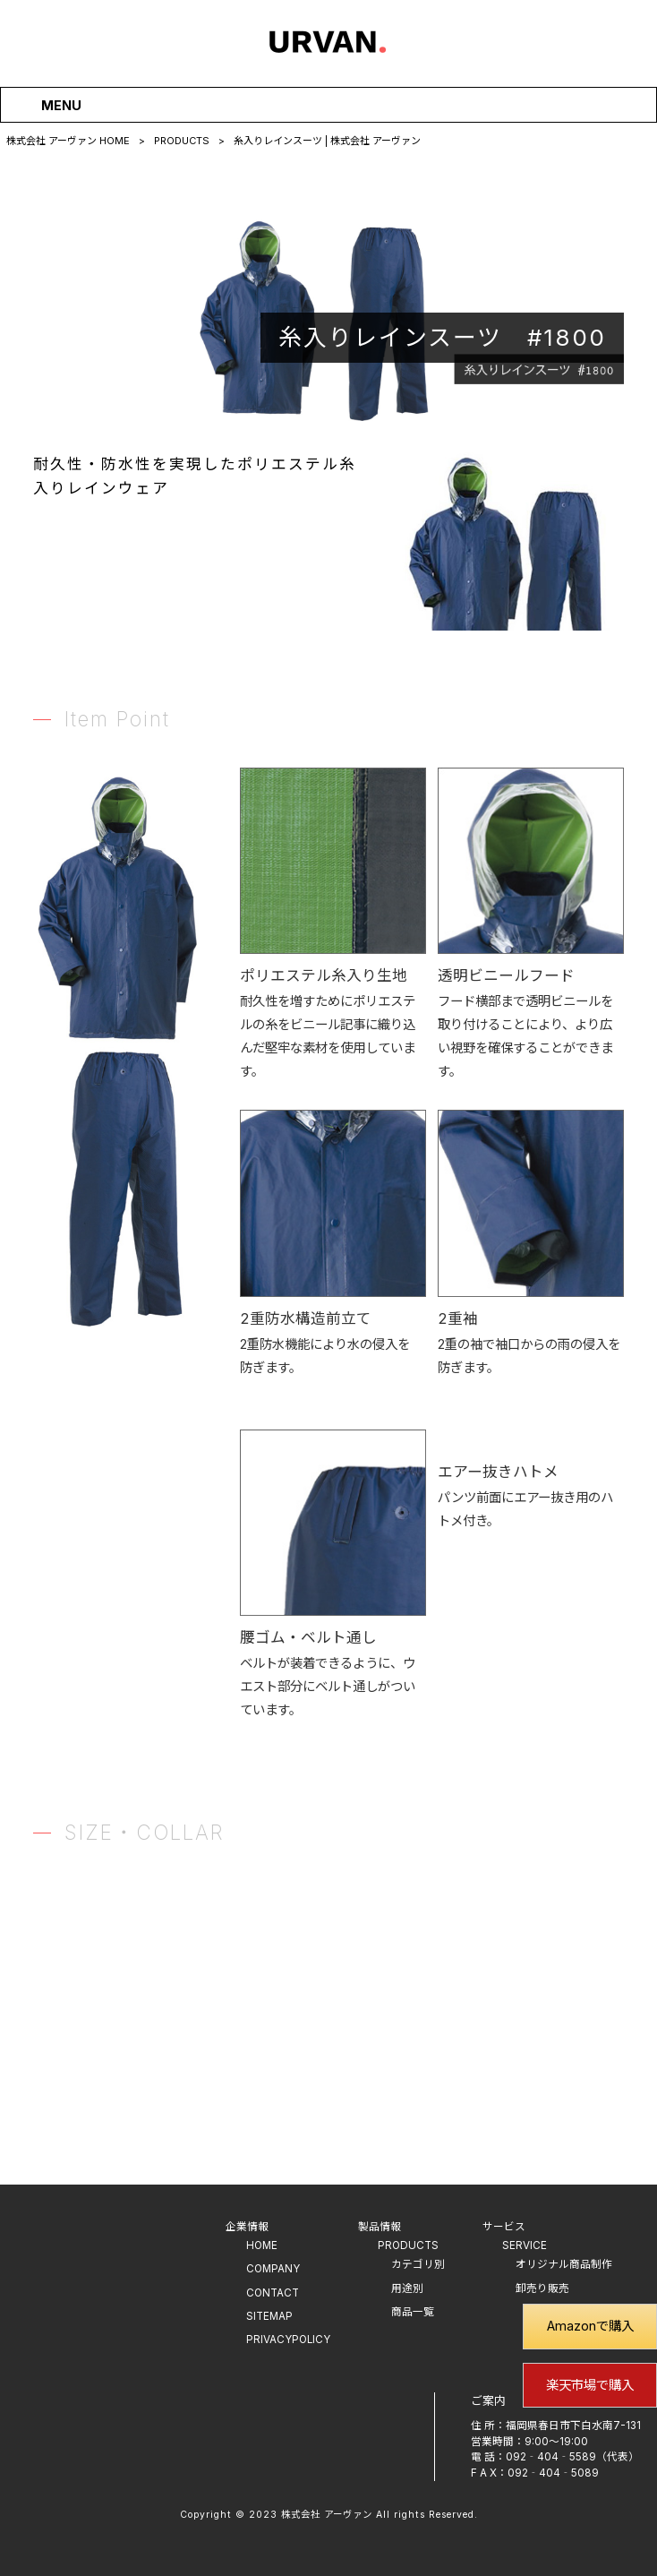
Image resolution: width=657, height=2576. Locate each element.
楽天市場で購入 (590, 2384)
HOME (261, 2245)
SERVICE (524, 2245)
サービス (503, 2226)
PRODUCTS (181, 140)
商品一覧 (412, 2312)
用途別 (407, 2288)
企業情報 (247, 2226)
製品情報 (379, 2226)
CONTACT (272, 2293)
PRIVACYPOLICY (288, 2339)
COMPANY (273, 2269)
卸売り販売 (542, 2288)
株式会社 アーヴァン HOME (68, 140)
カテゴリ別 (418, 2264)
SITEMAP (269, 2316)
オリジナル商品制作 (564, 2264)
